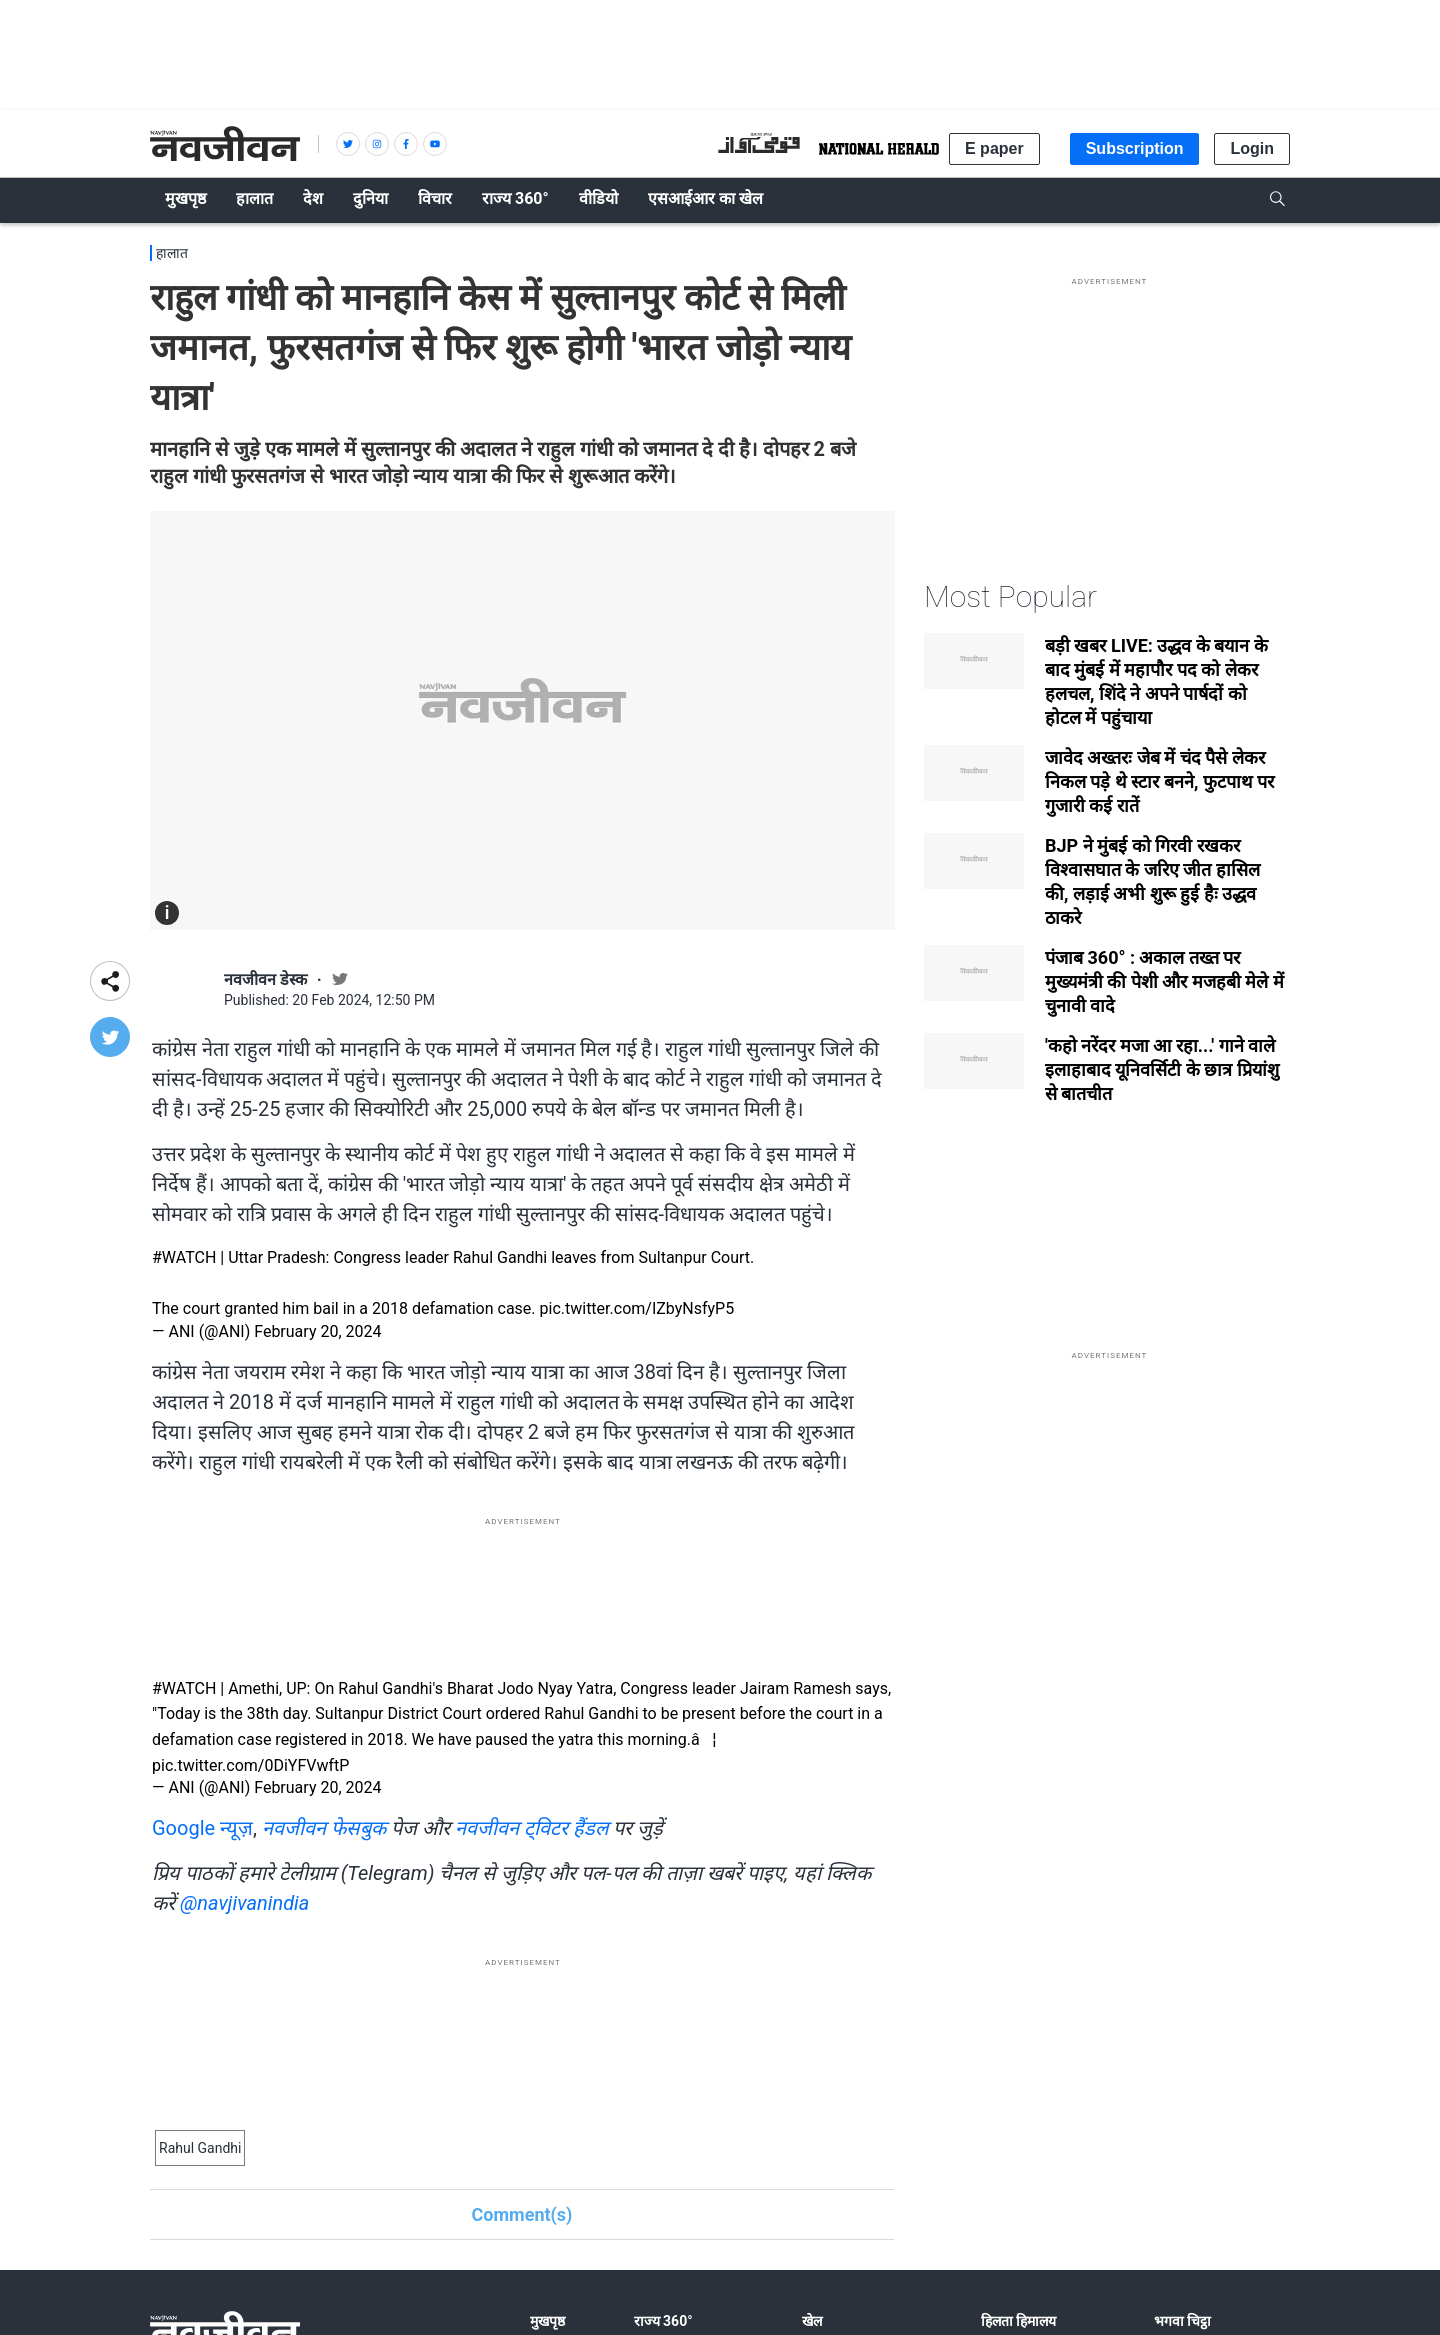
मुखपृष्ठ (547, 2321)
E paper (994, 148)
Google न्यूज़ (202, 1828)
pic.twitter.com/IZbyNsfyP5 (637, 1308)
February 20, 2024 (317, 1331)
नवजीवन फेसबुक (324, 1828)
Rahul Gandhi (200, 2148)
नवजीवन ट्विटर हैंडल (532, 1828)
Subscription (1135, 148)
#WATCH (184, 1257)
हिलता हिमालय (1018, 2321)
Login (1252, 148)
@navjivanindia (244, 1903)
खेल (812, 2321)
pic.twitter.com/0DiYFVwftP (250, 1765)
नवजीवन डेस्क (265, 979)
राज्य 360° (663, 2321)
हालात (172, 253)
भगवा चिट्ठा (1182, 2321)
